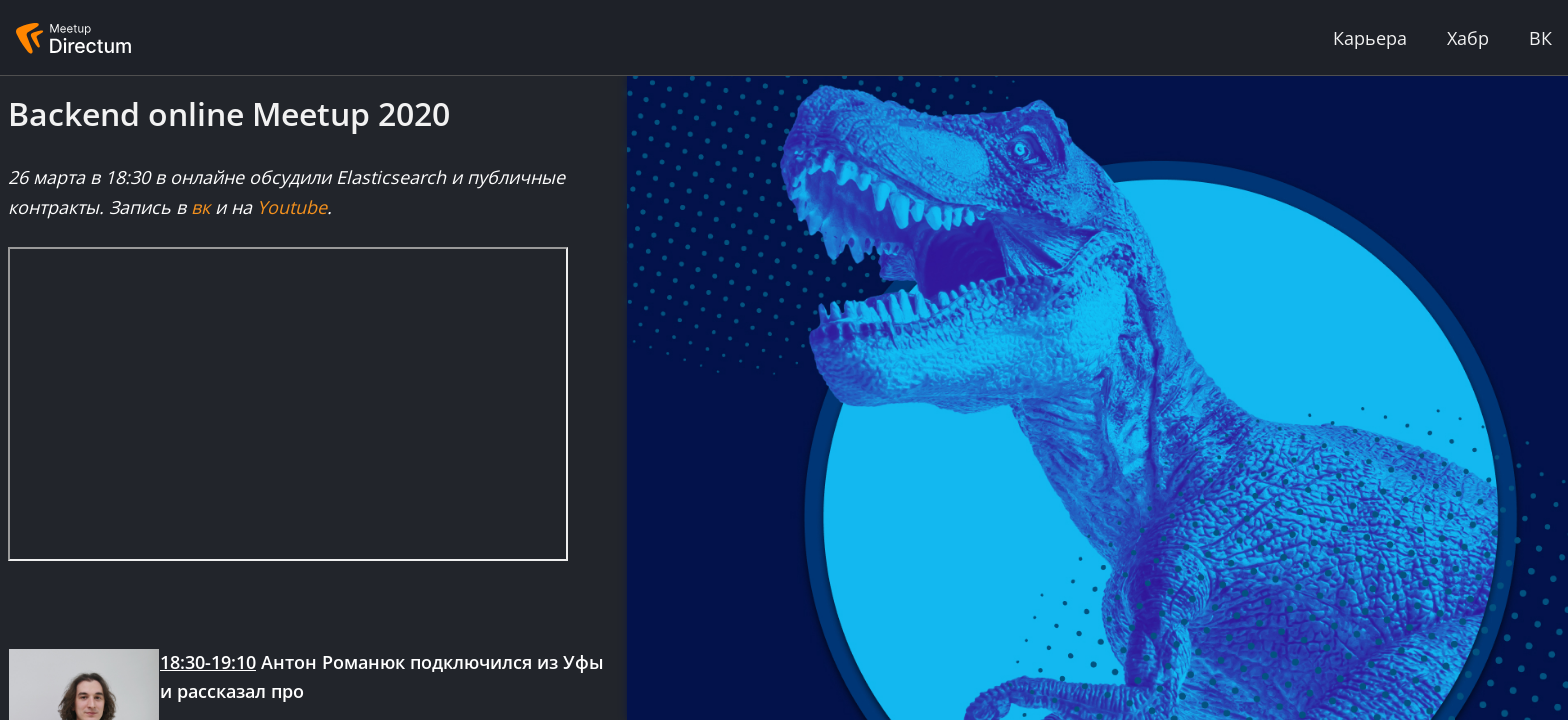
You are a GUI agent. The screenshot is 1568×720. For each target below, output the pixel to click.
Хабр (1468, 38)
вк (200, 207)
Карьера (1370, 38)
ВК (1540, 38)
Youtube (292, 207)
